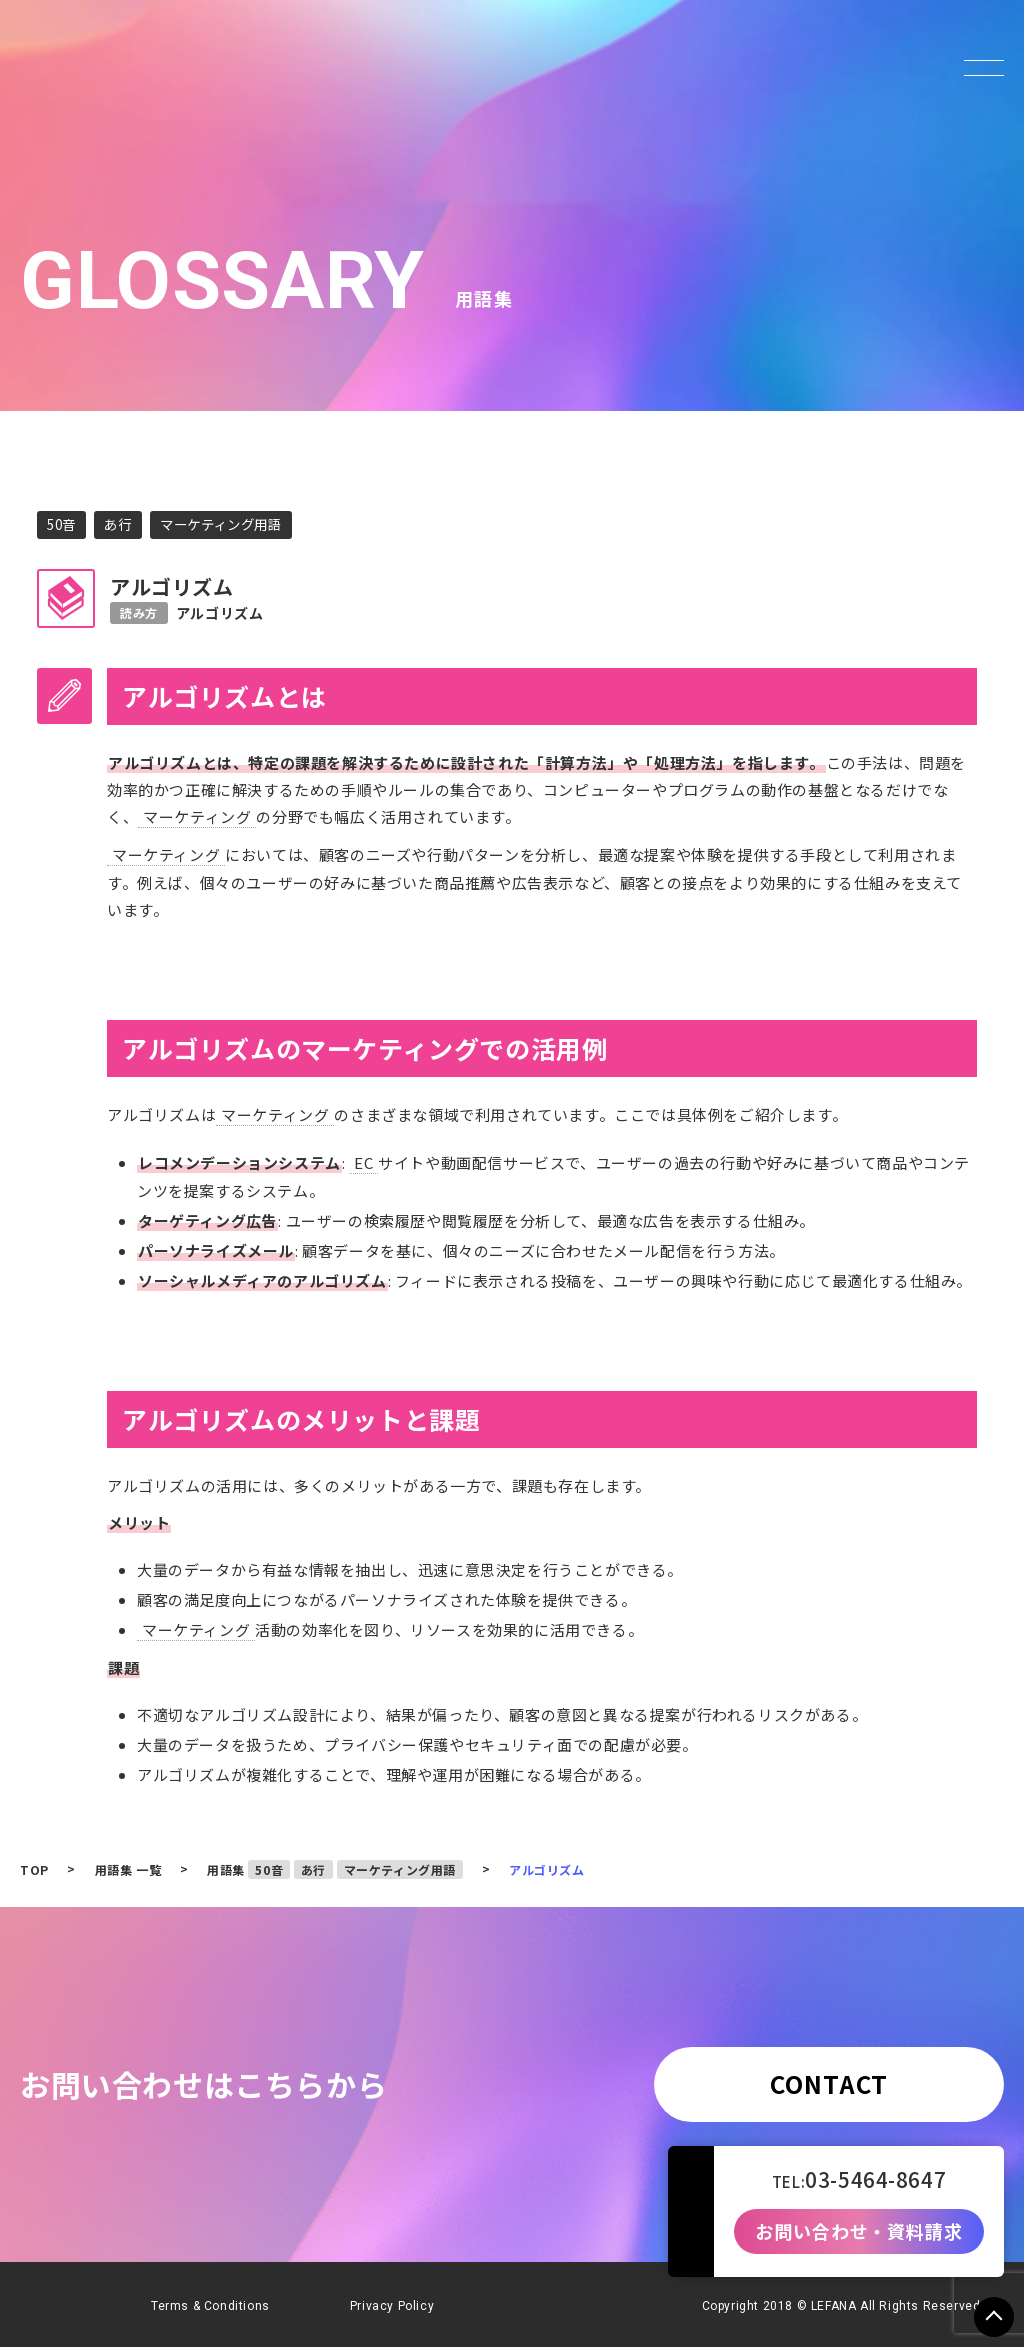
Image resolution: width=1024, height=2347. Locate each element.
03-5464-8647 (875, 2179)
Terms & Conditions (210, 2301)
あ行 (121, 524)
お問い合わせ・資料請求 (859, 2232)
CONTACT (829, 2078)
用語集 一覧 (128, 1864)
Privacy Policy (392, 2301)
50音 (63, 524)
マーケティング (197, 816)
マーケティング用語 (230, 524)
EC (363, 1159)
